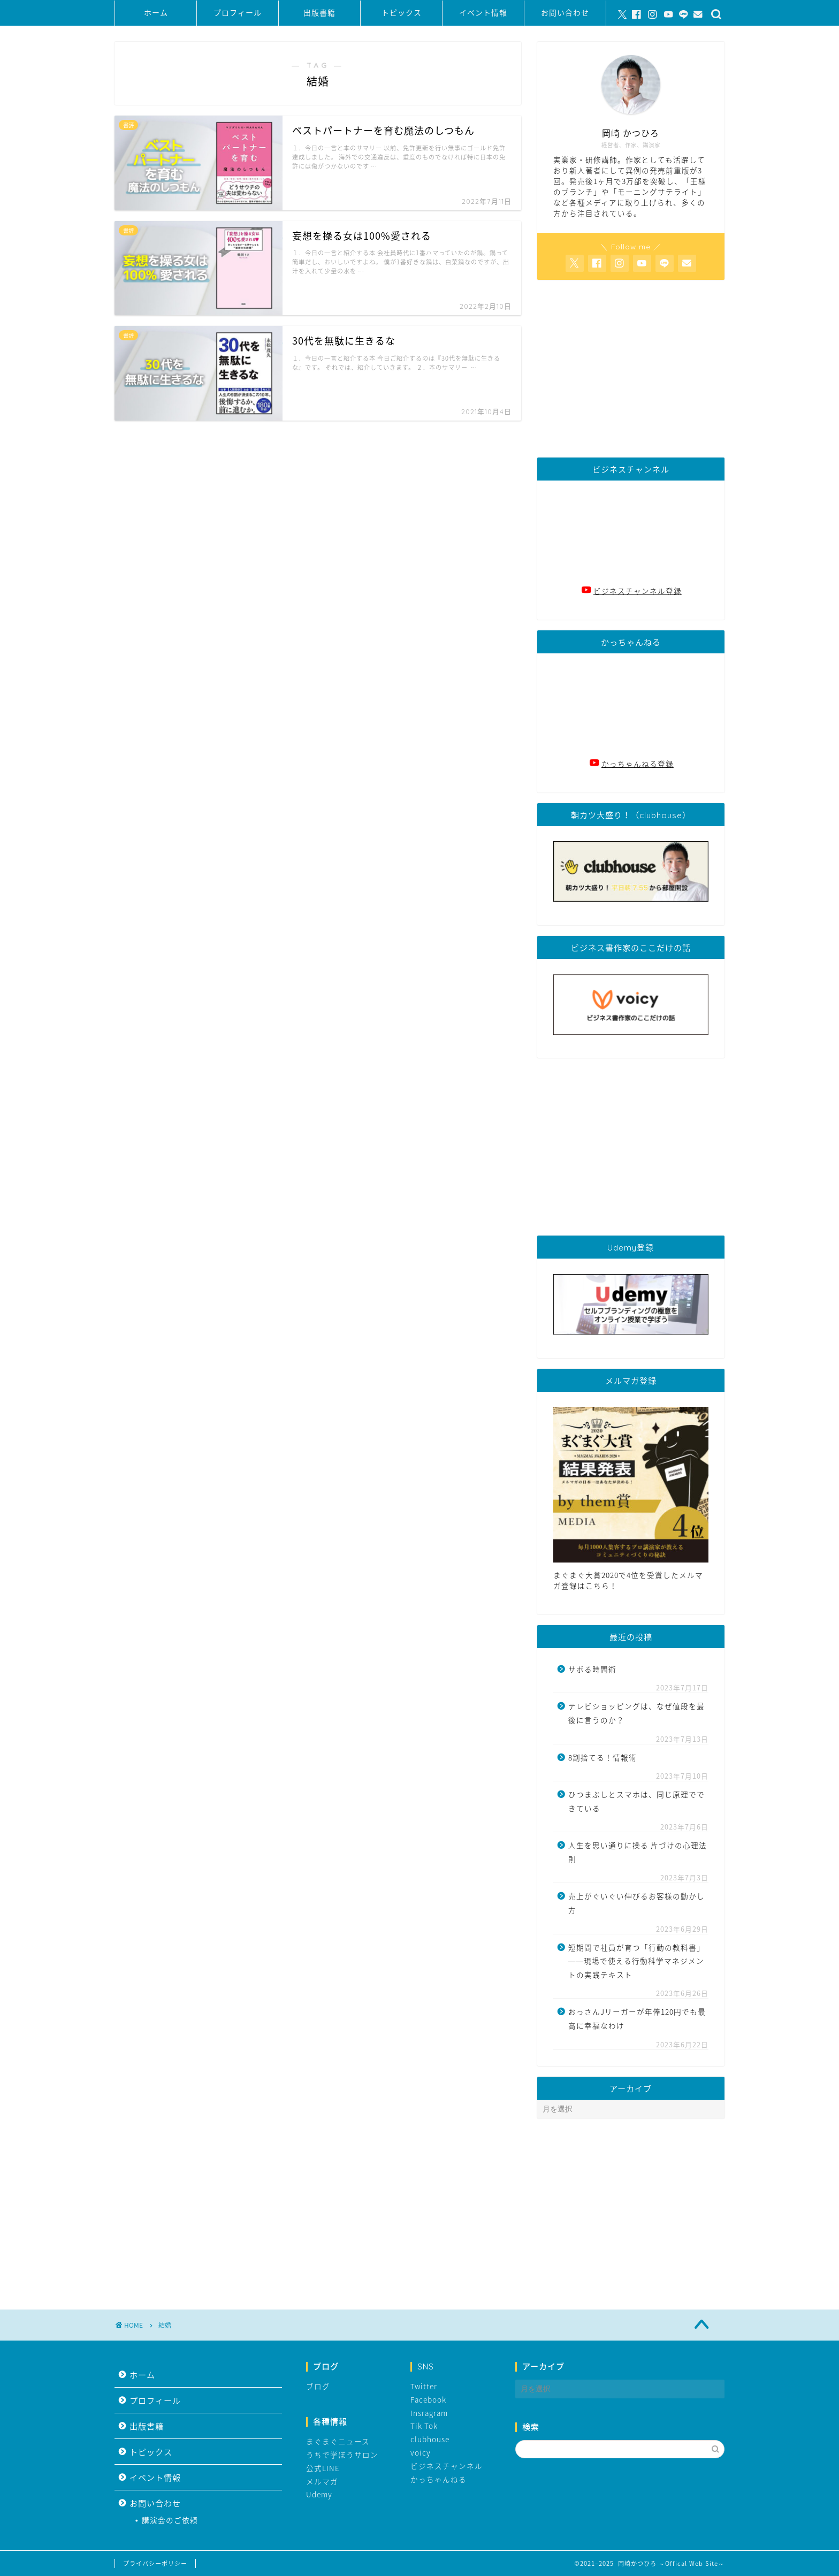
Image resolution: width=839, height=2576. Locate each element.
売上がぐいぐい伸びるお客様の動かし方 (636, 1903)
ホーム (156, 13)
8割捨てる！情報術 (602, 1757)
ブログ (318, 2386)
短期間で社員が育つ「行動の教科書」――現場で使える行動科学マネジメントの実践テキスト (636, 1961)
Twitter (423, 2386)
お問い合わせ (565, 13)
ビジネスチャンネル (446, 2465)
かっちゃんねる (438, 2479)
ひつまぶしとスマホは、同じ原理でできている (636, 1801)
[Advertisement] (630, 369)
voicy (420, 2452)
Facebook (428, 2399)
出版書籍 (319, 13)
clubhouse (429, 2439)
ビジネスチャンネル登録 (637, 590)
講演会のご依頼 (170, 2519)
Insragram (429, 2412)
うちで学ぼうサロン (342, 2454)
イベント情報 (483, 13)
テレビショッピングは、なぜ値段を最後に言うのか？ (636, 1713)
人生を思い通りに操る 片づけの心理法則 (637, 1852)
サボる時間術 (592, 1669)
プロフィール (237, 13)
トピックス (402, 13)
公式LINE (323, 2468)
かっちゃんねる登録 (637, 763)
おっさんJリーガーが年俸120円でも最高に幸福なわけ (637, 2018)
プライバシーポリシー (155, 2563)
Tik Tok (424, 2425)
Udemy (319, 2494)
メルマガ (322, 2481)
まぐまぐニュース (338, 2441)
